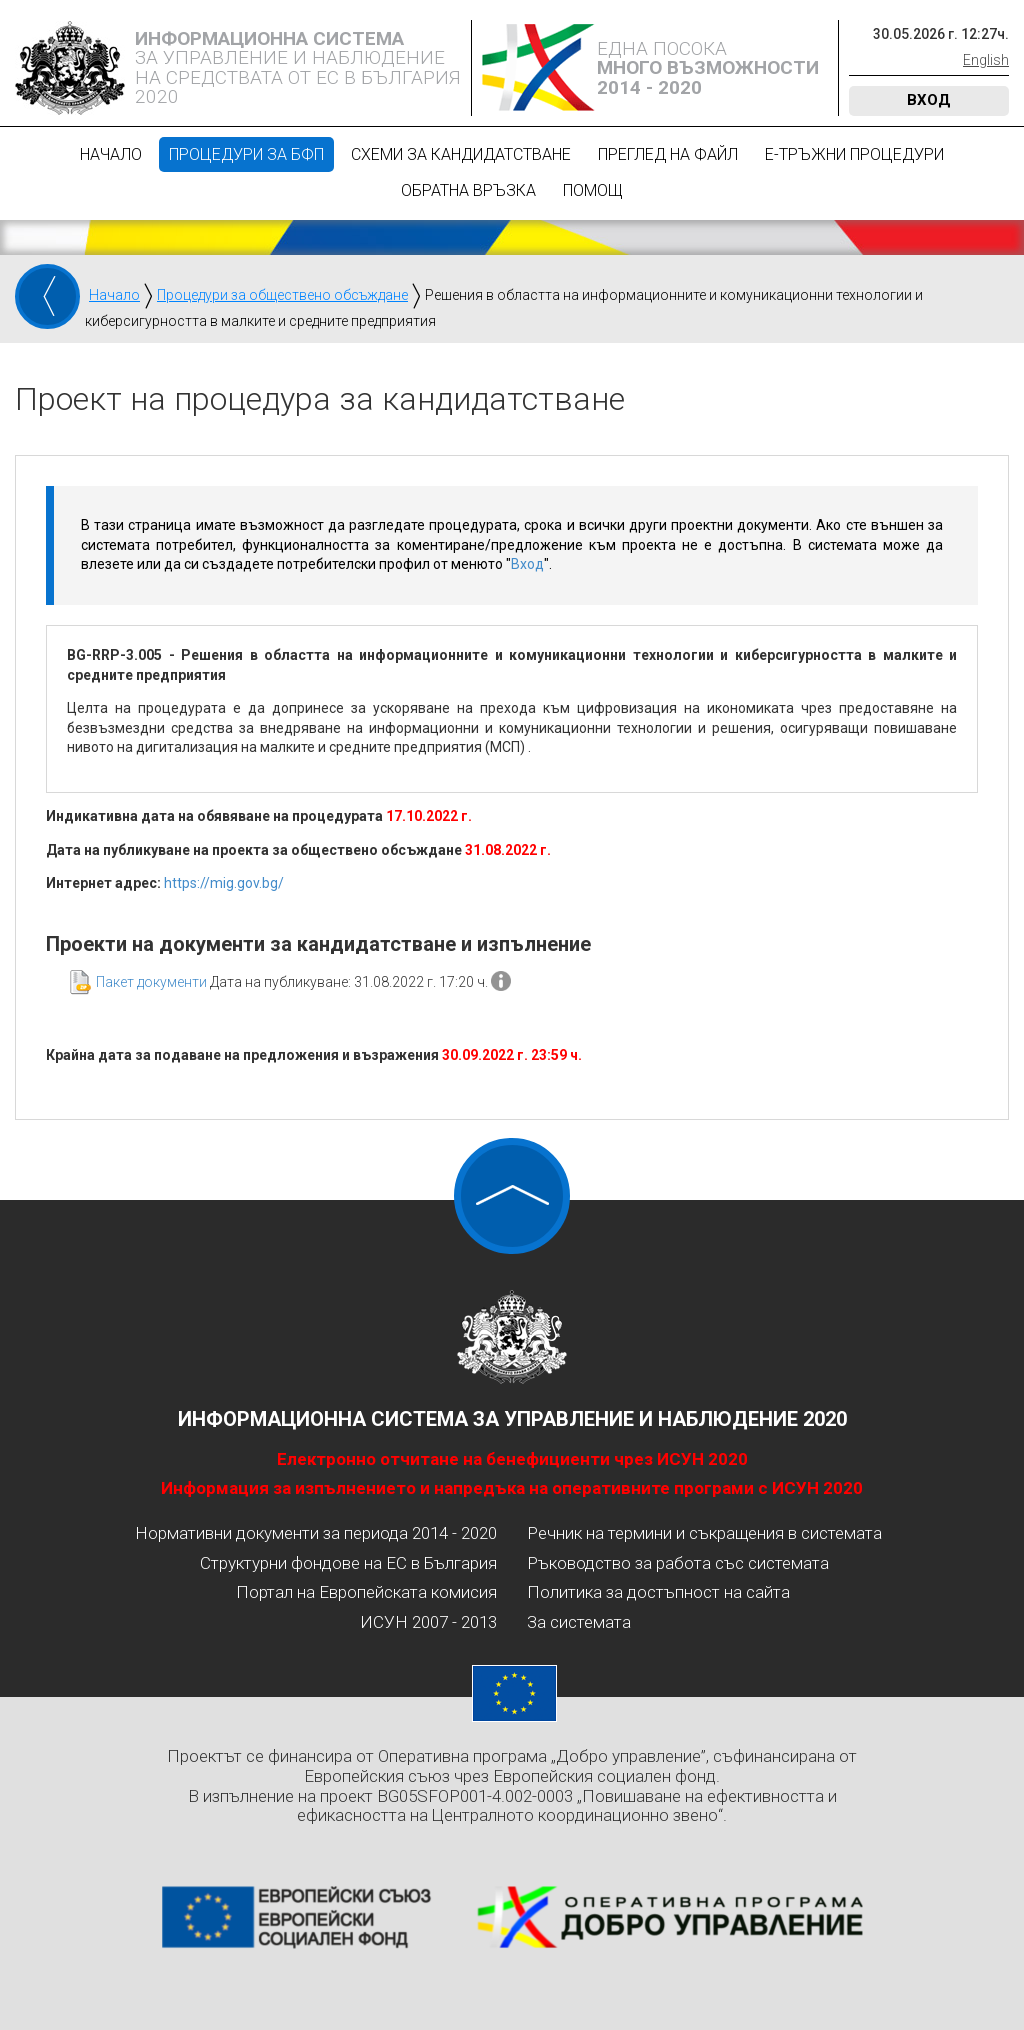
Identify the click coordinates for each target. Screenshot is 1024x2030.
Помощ (593, 190)
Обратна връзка (468, 190)
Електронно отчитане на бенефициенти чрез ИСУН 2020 (512, 1459)
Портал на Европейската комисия (366, 1592)
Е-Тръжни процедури (854, 154)
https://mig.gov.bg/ (224, 883)
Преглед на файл (668, 154)
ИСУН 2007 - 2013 (428, 1622)
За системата (579, 1622)
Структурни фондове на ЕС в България (348, 1563)
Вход (929, 100)
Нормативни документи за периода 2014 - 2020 (316, 1533)
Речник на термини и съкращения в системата (704, 1533)
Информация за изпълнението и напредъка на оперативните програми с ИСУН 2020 (512, 1488)
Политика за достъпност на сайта (658, 1592)
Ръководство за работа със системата (678, 1563)
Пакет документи (151, 982)
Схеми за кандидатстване (461, 154)
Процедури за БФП (246, 154)
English (986, 60)
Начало (111, 154)
